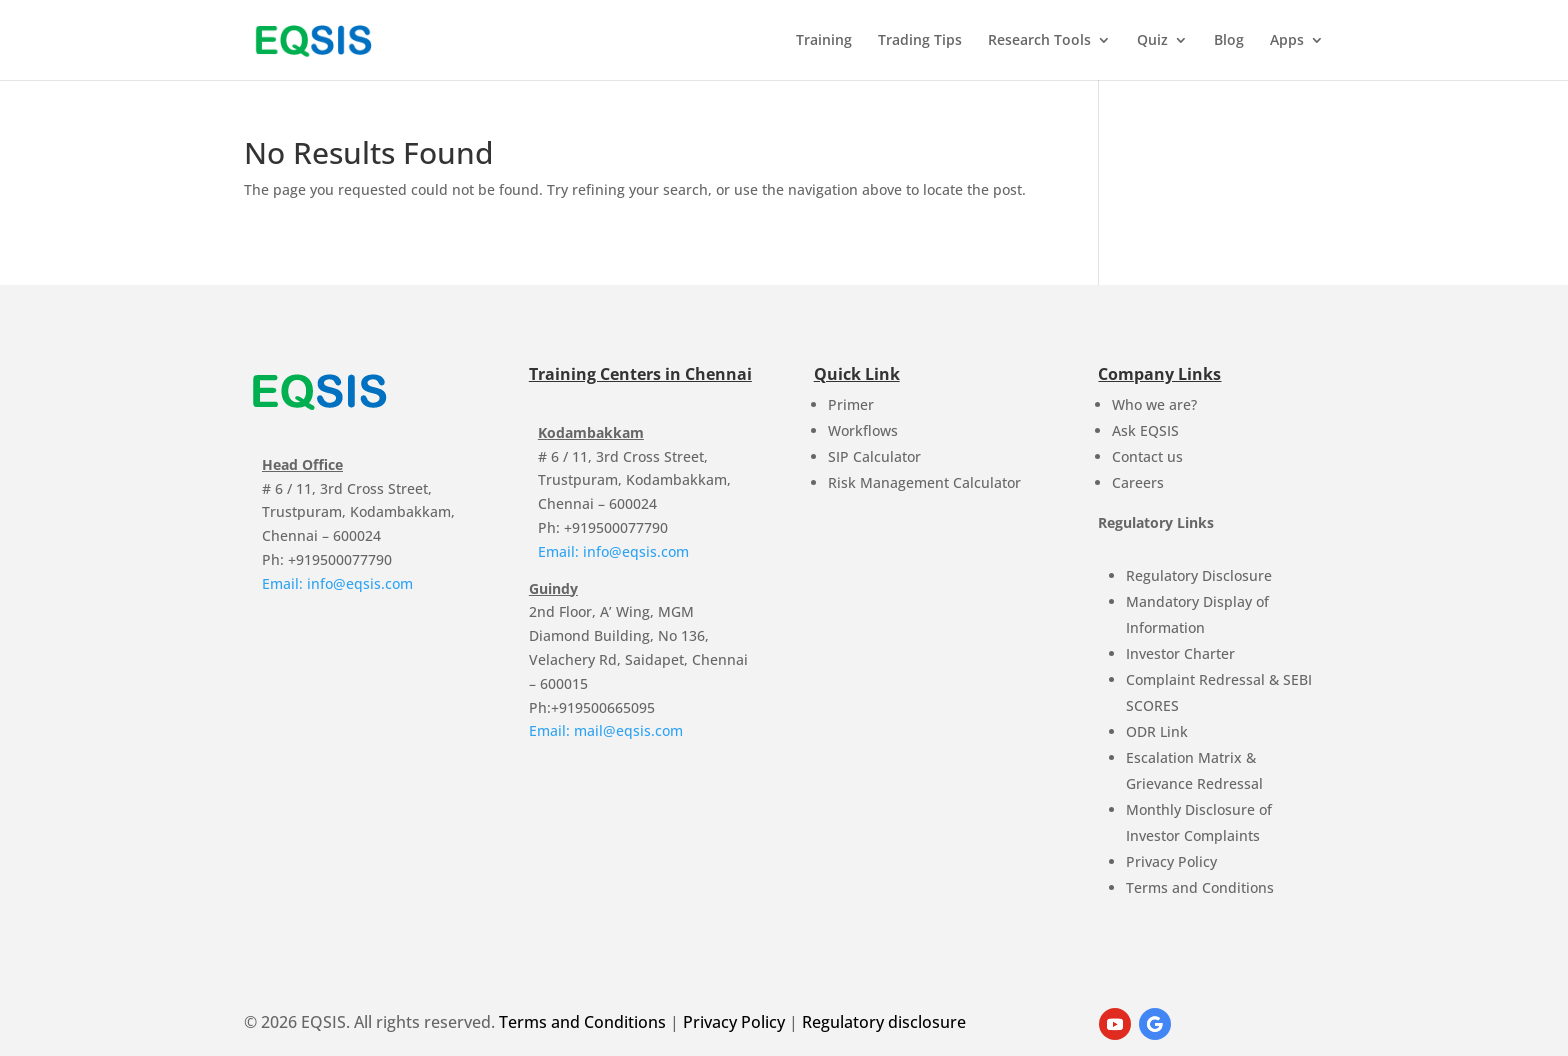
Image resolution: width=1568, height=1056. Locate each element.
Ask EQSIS (1145, 430)
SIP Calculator (874, 456)
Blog (1229, 41)
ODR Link (1157, 731)
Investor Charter (1180, 653)
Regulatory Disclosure (1199, 575)
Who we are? (1154, 404)
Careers (1138, 482)
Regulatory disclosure (884, 1022)
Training (824, 41)
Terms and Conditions (1200, 887)
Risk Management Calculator (924, 482)
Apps (1287, 41)
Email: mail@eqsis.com (606, 730)
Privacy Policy (1171, 861)
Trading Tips (920, 41)
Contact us (1147, 456)
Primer (851, 404)
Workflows (863, 430)
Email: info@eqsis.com (337, 583)
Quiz (1152, 41)
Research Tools (1039, 41)
